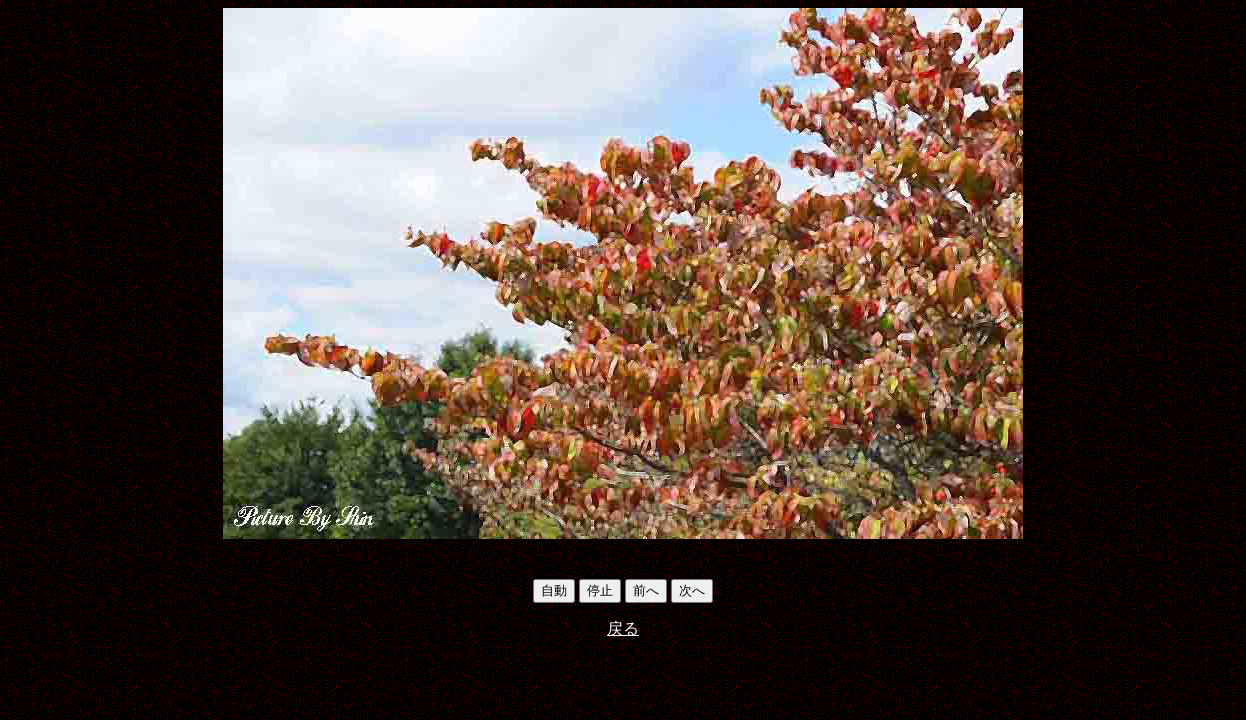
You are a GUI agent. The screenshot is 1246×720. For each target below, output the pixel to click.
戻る (623, 628)
